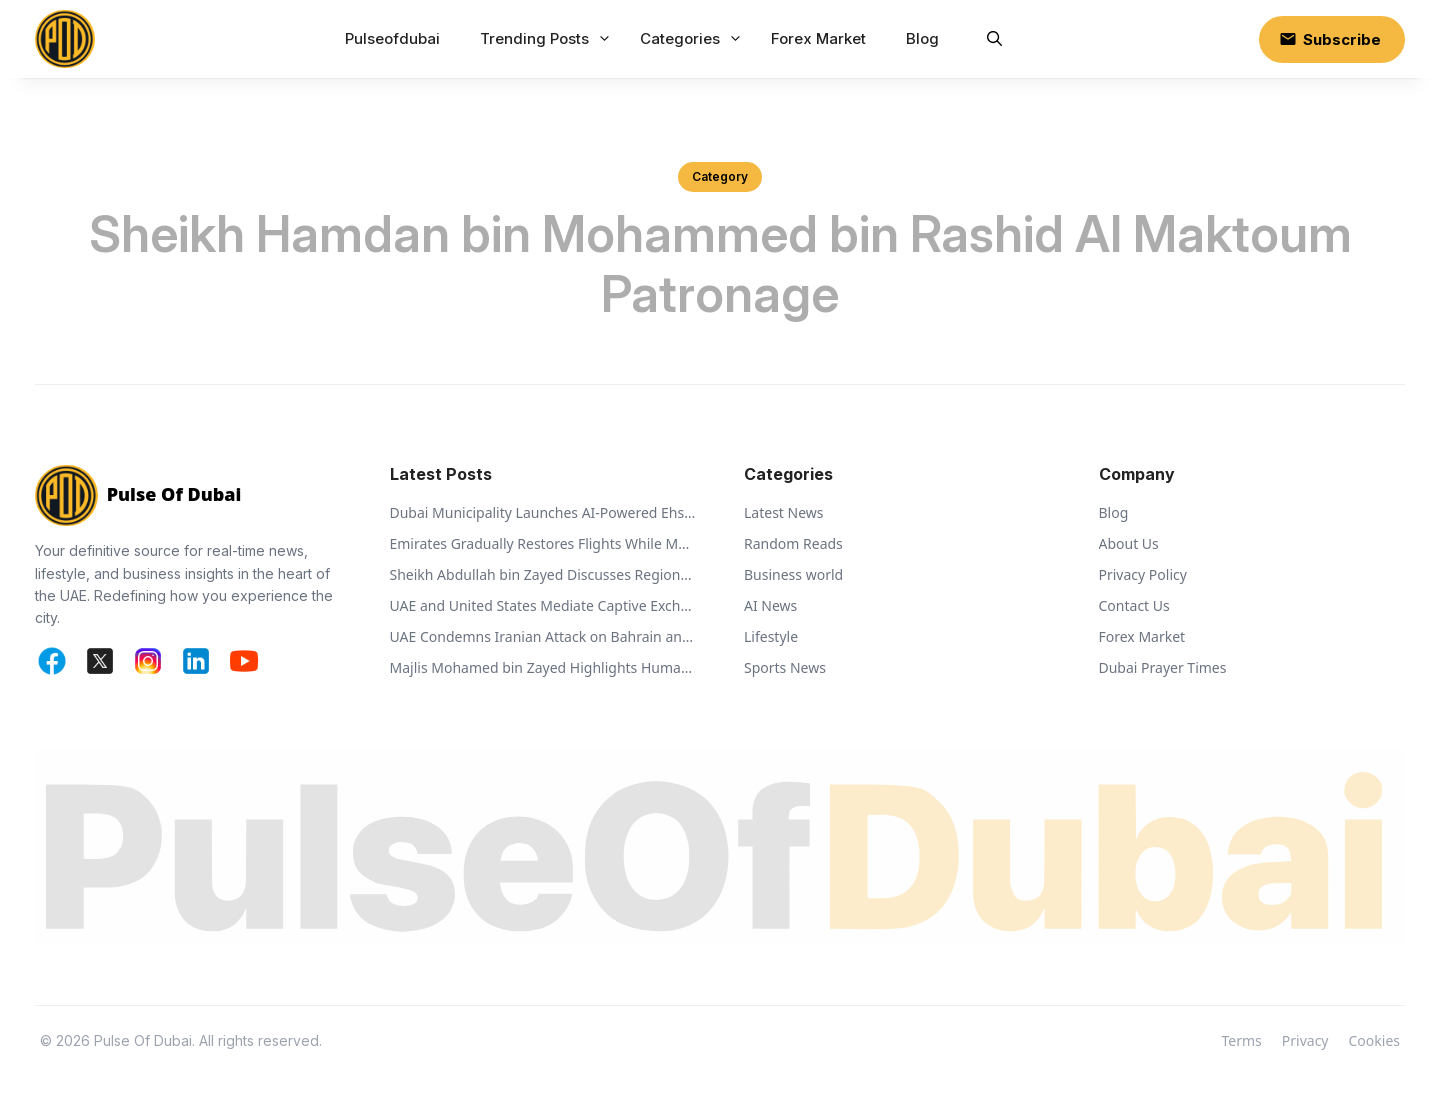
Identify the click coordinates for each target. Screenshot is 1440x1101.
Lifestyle (771, 636)
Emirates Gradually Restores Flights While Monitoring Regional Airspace (543, 543)
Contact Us (1134, 605)
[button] (994, 39)
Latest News (784, 512)
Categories (693, 39)
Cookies (1374, 1040)
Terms (1242, 1040)
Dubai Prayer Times (1163, 667)
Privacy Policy (1143, 574)
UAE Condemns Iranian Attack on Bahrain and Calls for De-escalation (543, 636)
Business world (793, 574)
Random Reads (793, 543)
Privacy (1305, 1040)
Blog (922, 38)
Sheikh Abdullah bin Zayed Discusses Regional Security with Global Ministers (543, 574)
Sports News (785, 667)
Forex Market (818, 38)
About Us (1129, 543)
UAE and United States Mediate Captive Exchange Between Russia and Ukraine (543, 605)
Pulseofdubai (392, 38)
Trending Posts (548, 39)
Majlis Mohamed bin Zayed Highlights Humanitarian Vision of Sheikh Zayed (543, 667)
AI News (770, 605)
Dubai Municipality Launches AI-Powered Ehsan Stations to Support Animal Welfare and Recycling (543, 512)
